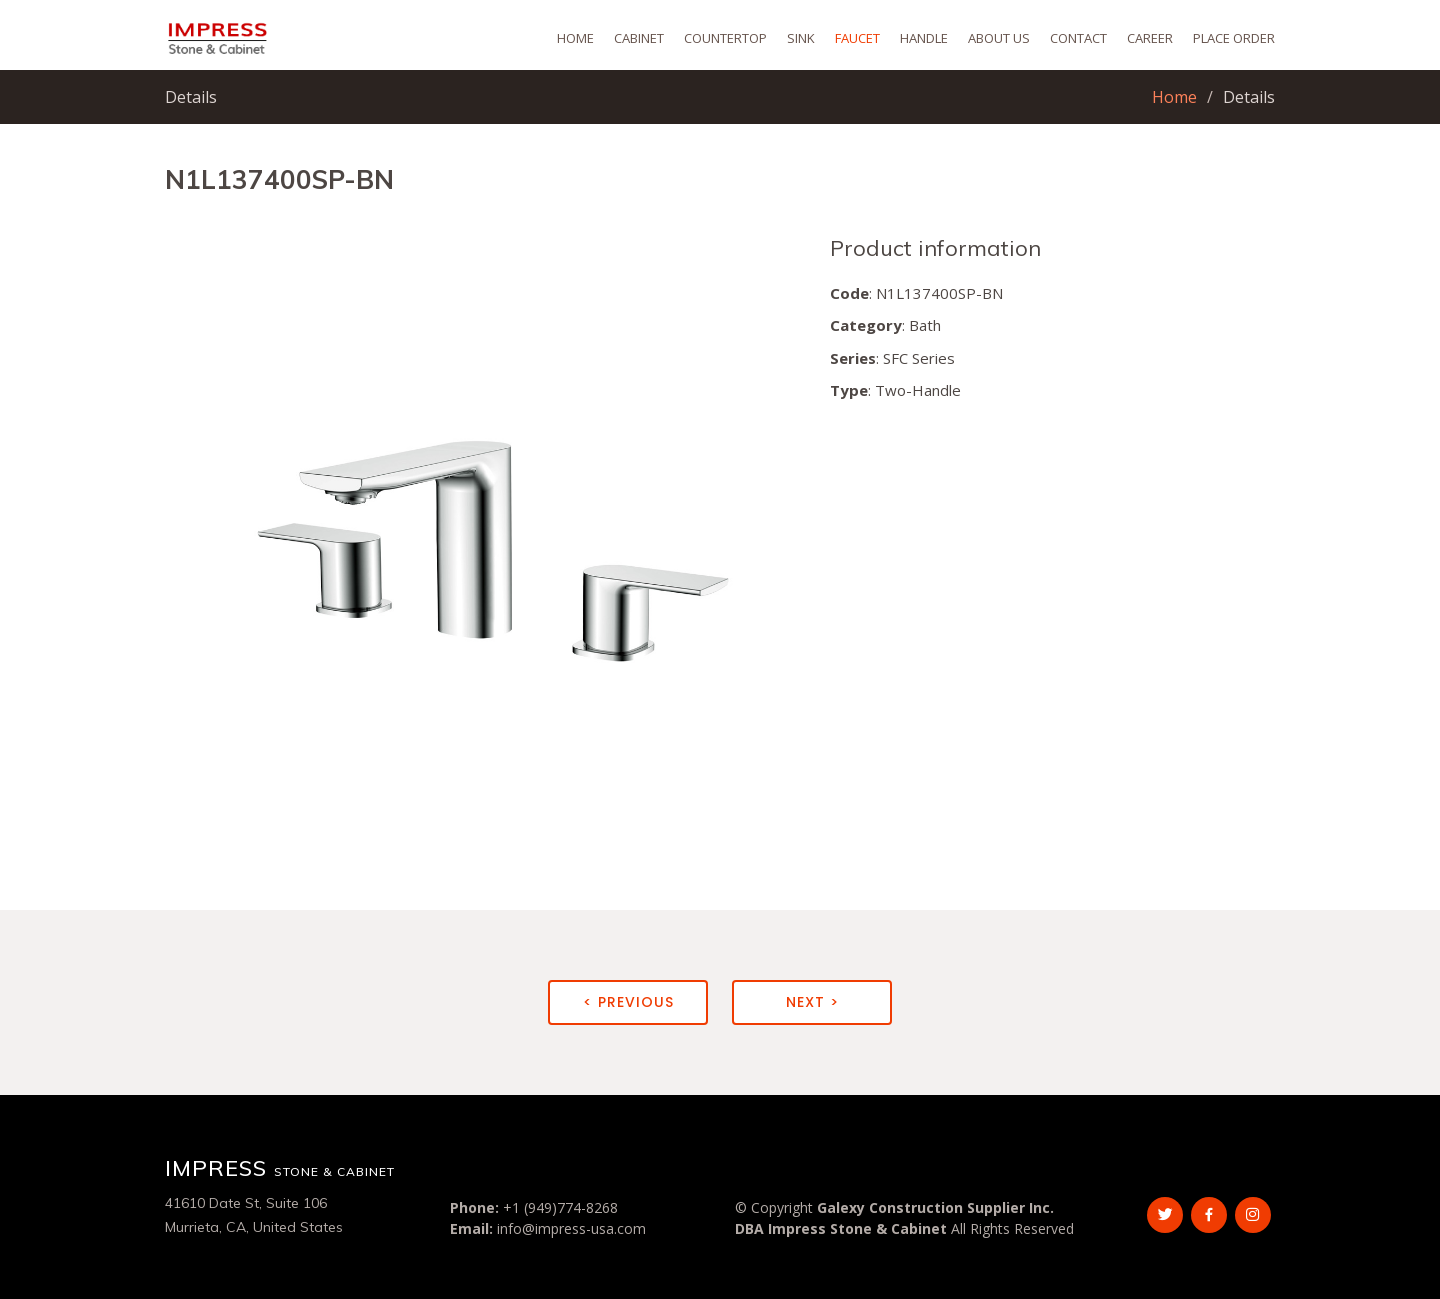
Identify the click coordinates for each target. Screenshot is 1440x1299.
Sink (801, 38)
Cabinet (639, 38)
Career (1150, 38)
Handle (924, 38)
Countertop (725, 38)
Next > (812, 1002)
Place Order (1234, 38)
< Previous (628, 1002)
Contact (1078, 38)
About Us (999, 38)
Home (575, 38)
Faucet (857, 38)
